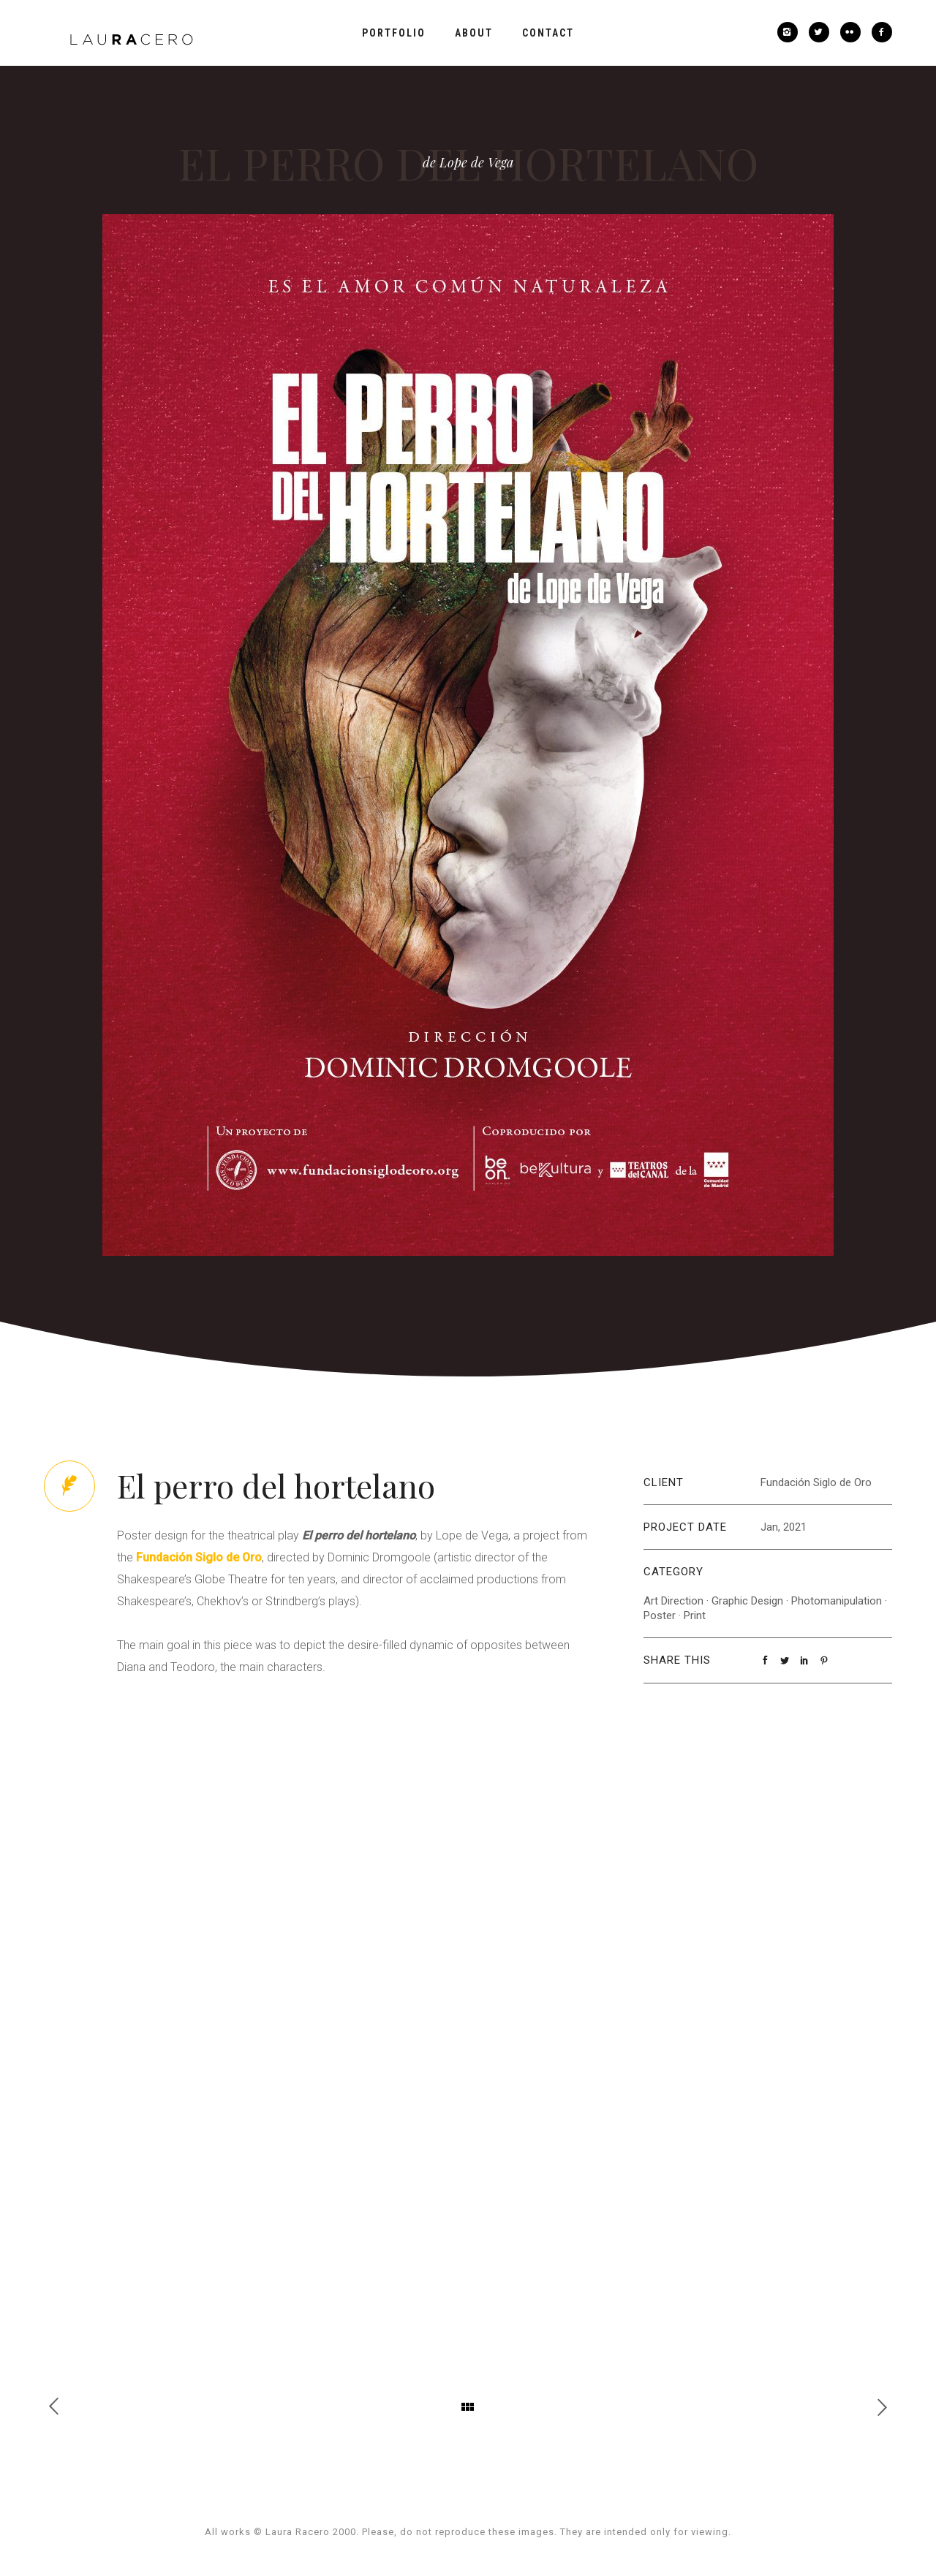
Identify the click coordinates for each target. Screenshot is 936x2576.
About (474, 33)
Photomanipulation (836, 1600)
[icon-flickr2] (854, 32)
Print (695, 1615)
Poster (660, 1615)
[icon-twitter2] (823, 32)
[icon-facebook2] (882, 32)
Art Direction (673, 1600)
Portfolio (394, 33)
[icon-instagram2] (791, 32)
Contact (548, 33)
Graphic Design (747, 1600)
